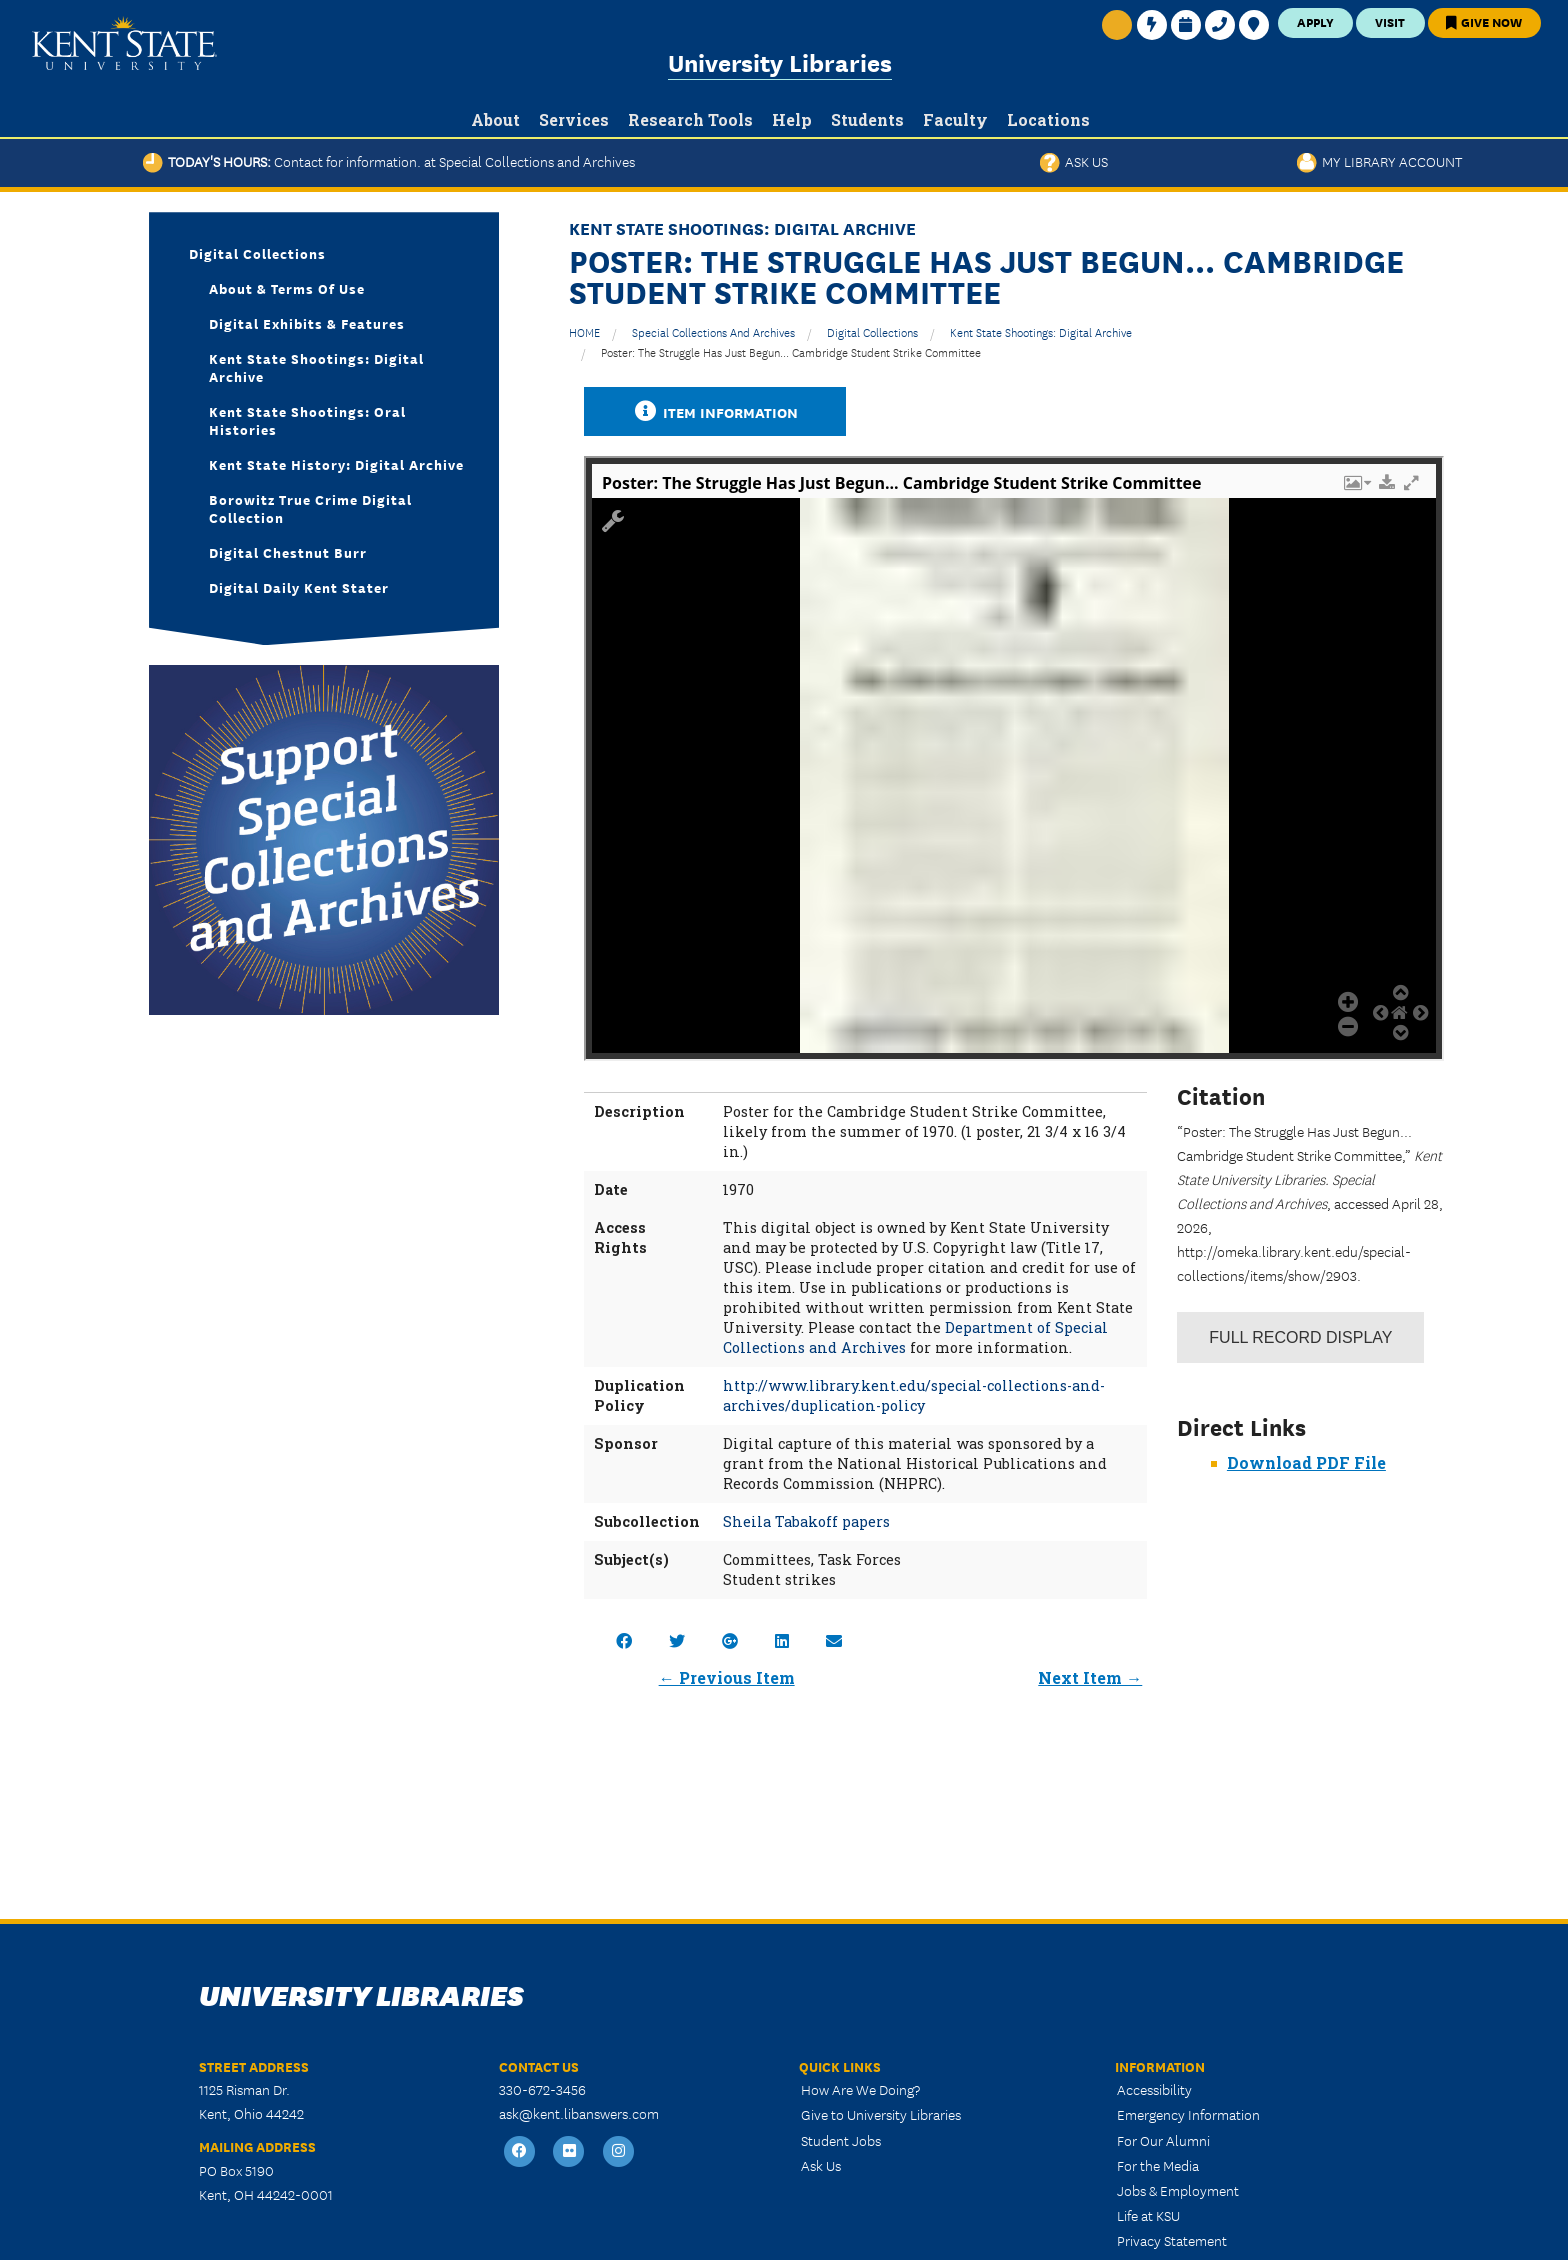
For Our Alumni (1163, 2140)
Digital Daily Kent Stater (299, 587)
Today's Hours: (389, 161)
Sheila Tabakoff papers (806, 1521)
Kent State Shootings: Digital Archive (1041, 331)
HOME (584, 331)
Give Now (1484, 21)
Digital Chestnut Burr (288, 552)
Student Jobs (841, 2140)
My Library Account (1379, 161)
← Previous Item (727, 1677)
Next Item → (1090, 1677)
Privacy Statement (1172, 2240)
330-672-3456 (542, 2089)
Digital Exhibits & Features (307, 323)
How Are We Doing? (860, 2089)
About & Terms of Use (287, 288)
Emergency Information (1188, 2114)
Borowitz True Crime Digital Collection (310, 508)
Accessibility (1154, 2089)
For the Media (1158, 2165)
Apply (1315, 21)
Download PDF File (1306, 1462)
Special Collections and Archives (713, 331)
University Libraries (780, 61)
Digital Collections (872, 331)
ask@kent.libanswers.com (579, 2113)
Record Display (1300, 1337)
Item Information (715, 411)
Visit (1390, 21)
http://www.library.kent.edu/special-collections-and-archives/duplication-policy (914, 1395)
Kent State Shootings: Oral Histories (307, 420)
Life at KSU (1148, 2215)
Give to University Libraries (881, 2114)
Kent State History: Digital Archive (336, 464)
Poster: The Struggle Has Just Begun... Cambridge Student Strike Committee (791, 351)
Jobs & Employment (1178, 2190)
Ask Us (1074, 161)
